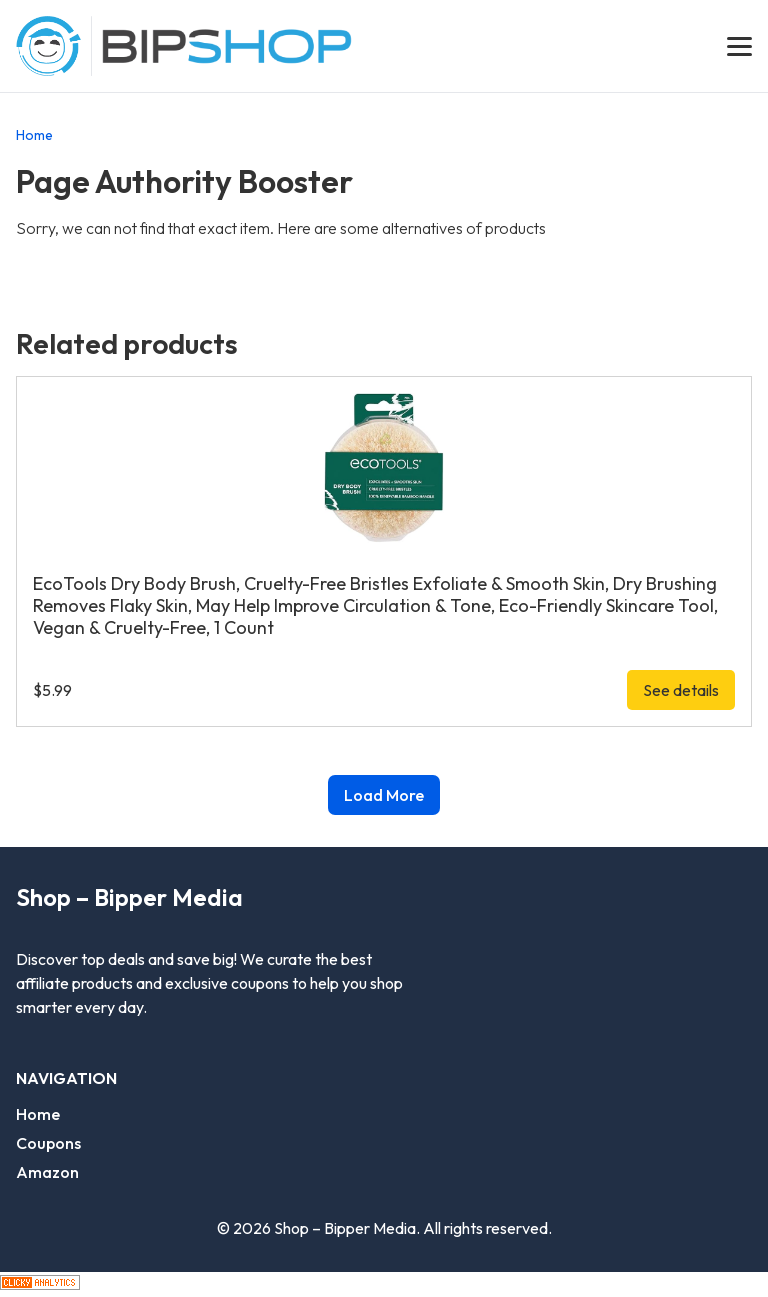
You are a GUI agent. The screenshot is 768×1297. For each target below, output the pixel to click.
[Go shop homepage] (227, 46)
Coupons (48, 1143)
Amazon (47, 1172)
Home (34, 135)
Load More (384, 795)
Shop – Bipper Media (129, 897)
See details (681, 690)
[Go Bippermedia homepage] (48, 46)
